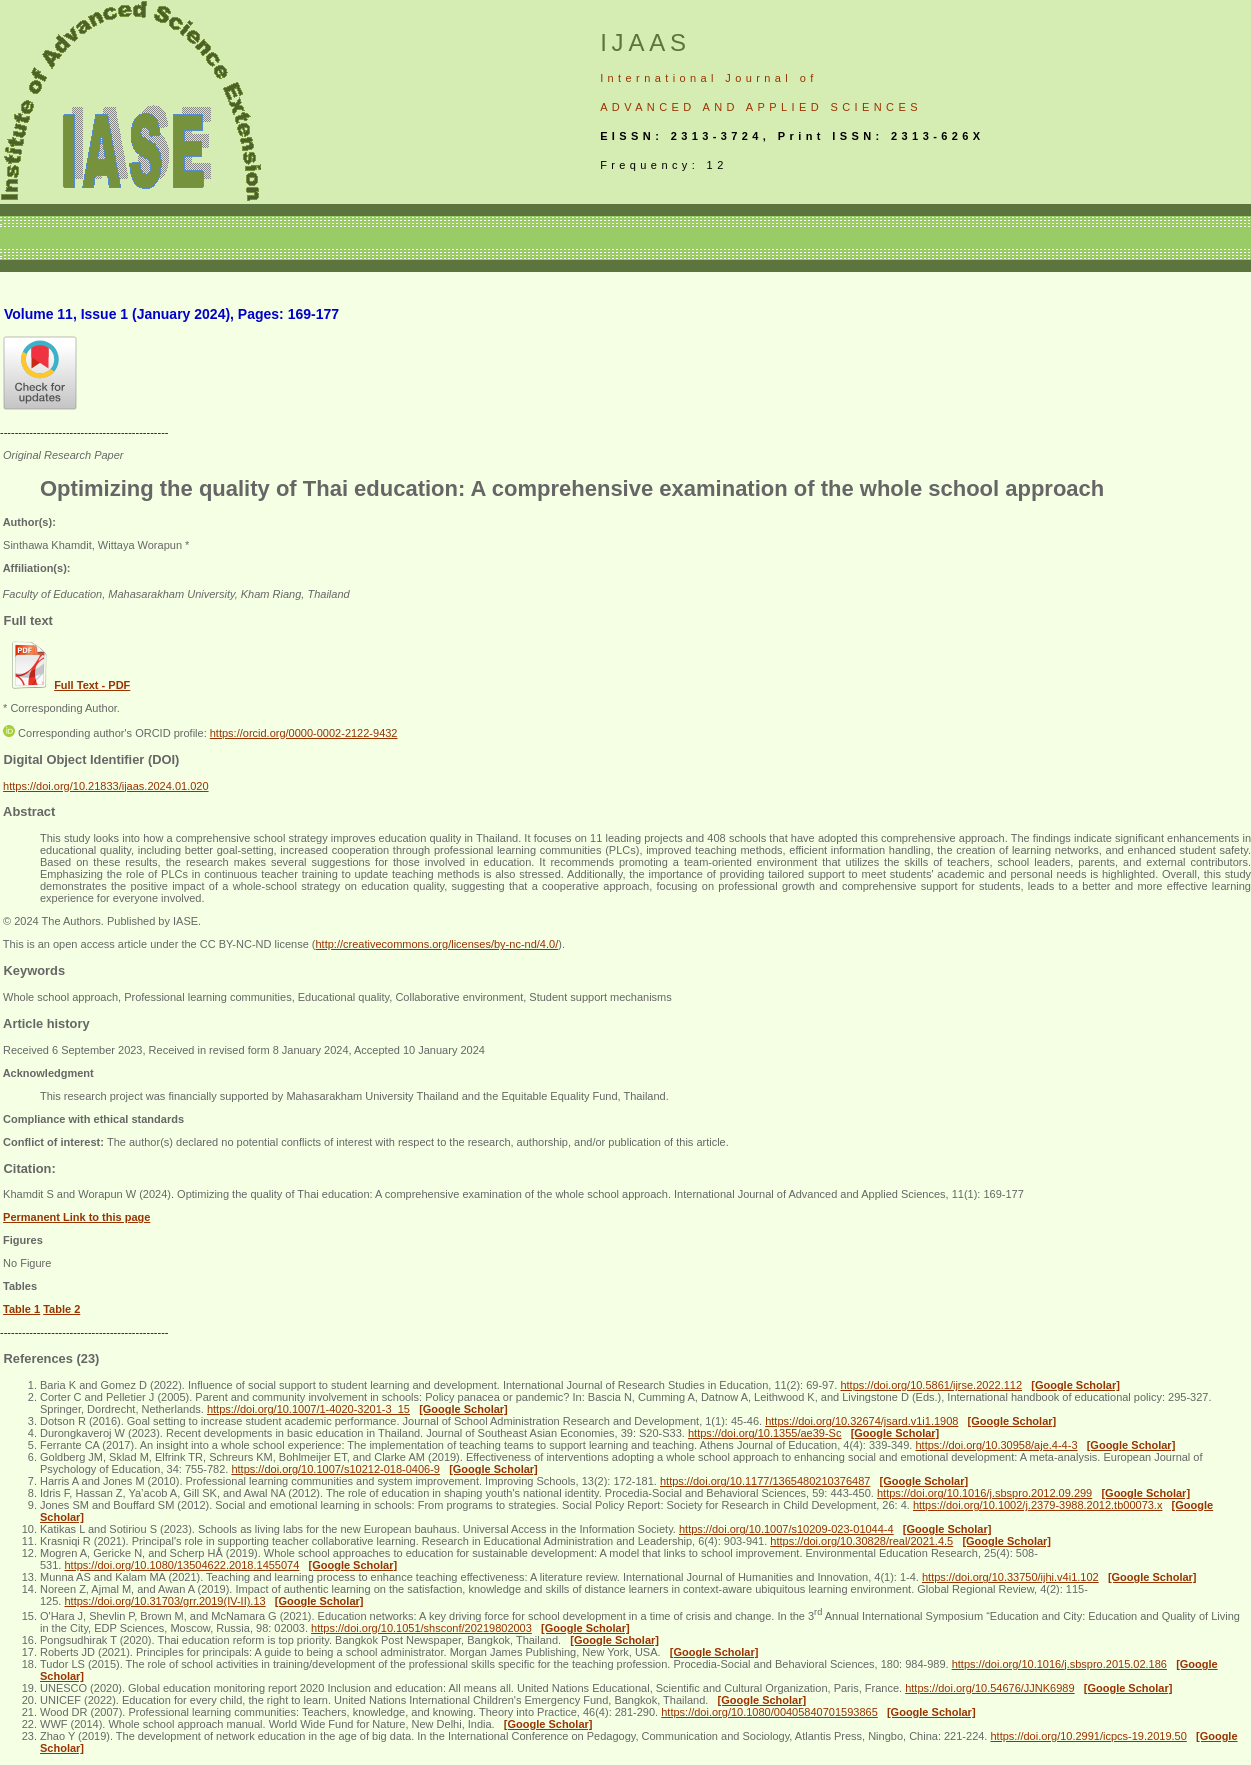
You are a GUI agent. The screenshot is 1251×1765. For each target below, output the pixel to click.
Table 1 (21, 1309)
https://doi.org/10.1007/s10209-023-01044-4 (786, 1529)
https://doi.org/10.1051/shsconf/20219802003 (421, 1628)
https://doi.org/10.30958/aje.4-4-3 (996, 1445)
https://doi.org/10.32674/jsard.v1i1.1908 (861, 1421)
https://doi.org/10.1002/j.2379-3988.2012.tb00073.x (1038, 1505)
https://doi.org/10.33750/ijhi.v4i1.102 (1010, 1577)
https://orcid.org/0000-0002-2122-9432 (304, 733)
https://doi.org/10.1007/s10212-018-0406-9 (335, 1469)
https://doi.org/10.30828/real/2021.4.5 (861, 1541)
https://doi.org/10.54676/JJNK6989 (989, 1688)
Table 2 (61, 1309)
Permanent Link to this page (76, 1217)
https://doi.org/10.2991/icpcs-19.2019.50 (1088, 1736)
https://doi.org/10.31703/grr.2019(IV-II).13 (164, 1601)
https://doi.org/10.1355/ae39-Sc (765, 1433)
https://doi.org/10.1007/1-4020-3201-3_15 (308, 1409)
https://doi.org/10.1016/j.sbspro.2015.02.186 (1059, 1664)
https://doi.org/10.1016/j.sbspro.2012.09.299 (984, 1493)
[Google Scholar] (1075, 1385)
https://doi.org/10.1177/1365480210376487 (765, 1481)
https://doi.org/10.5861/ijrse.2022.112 (931, 1385)
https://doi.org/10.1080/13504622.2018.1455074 (181, 1565)
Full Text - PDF (92, 685)
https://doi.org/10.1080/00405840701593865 (769, 1712)
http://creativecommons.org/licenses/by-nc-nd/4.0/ (436, 944)
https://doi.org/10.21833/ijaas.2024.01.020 (106, 786)
